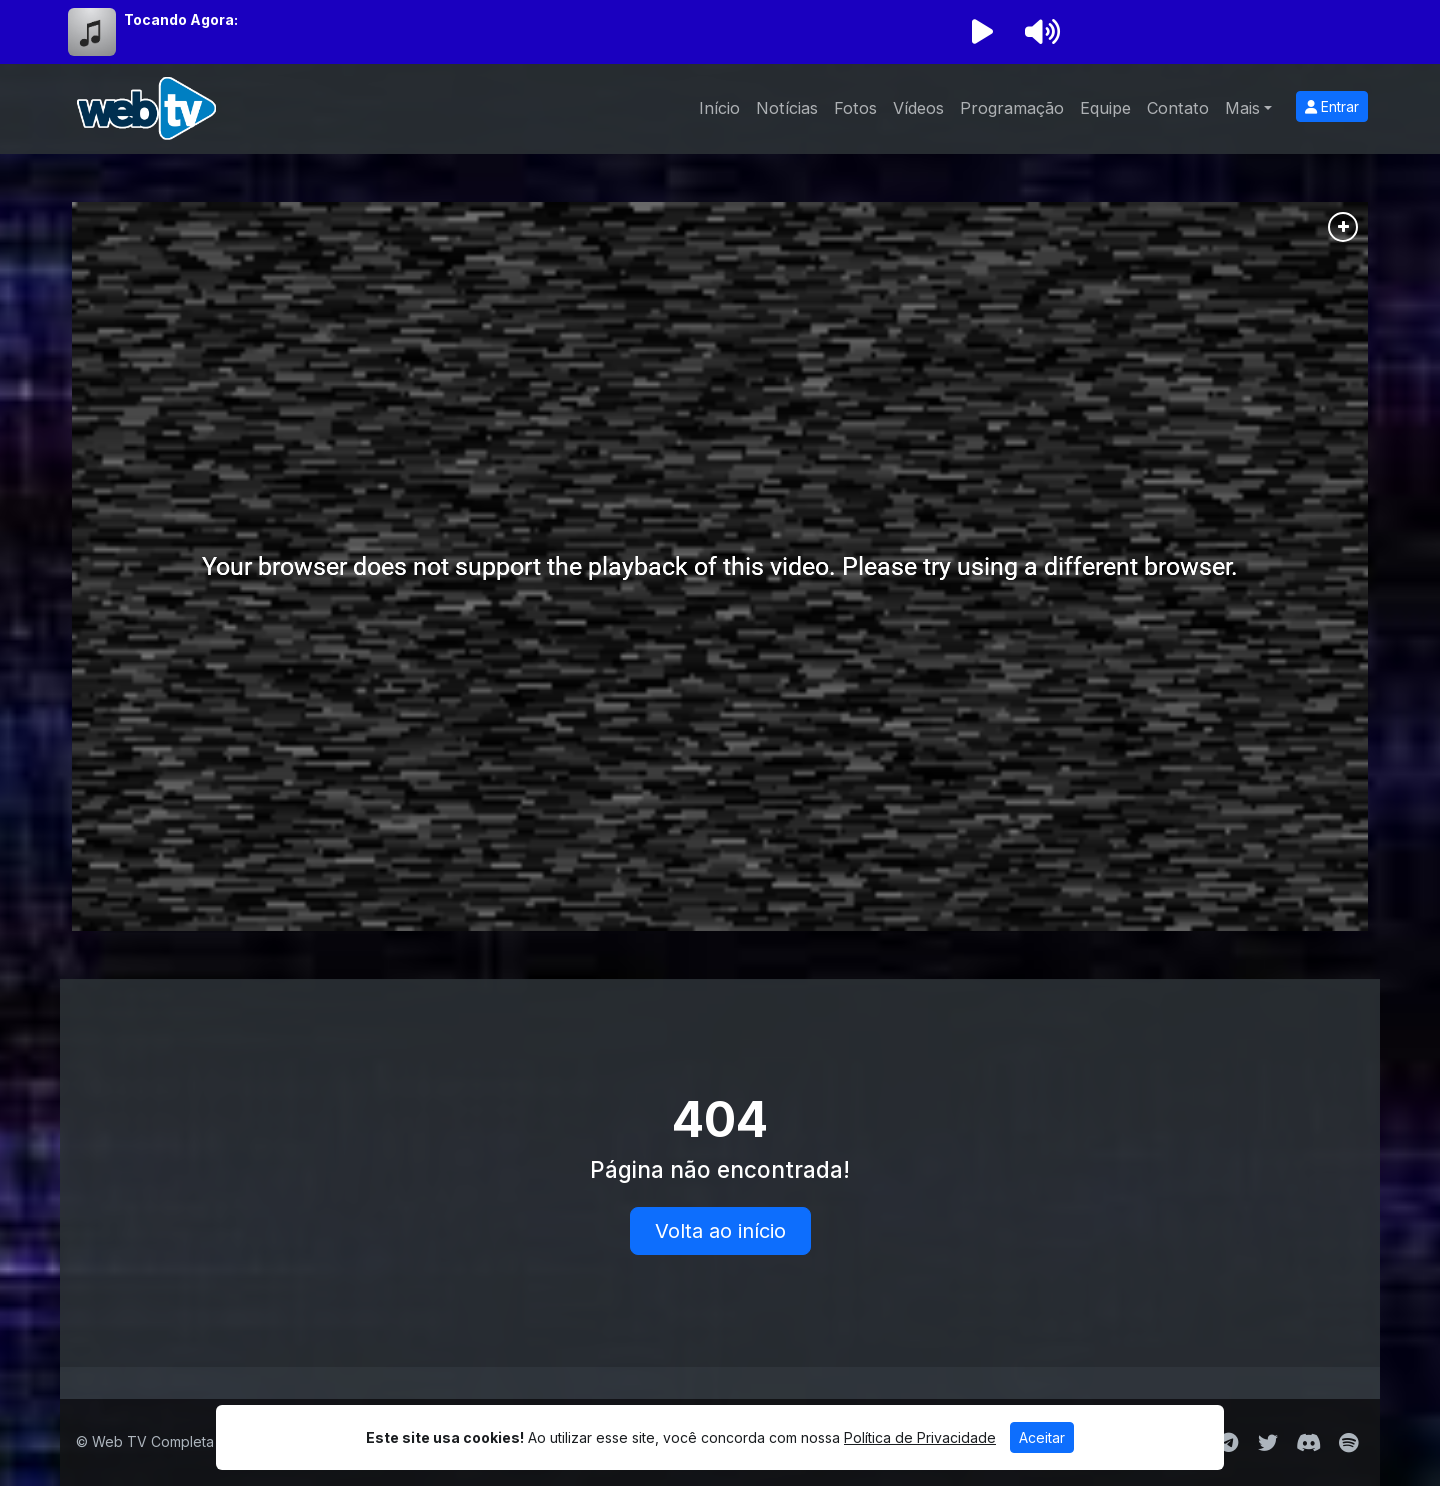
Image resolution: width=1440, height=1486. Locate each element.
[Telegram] (1228, 1443)
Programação (1012, 108)
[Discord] (1308, 1443)
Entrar (1332, 106)
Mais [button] (1242, 108)
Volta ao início (720, 1231)
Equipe (1105, 108)
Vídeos (918, 108)
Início (719, 108)
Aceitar (1042, 1437)
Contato (1178, 108)
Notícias (787, 108)
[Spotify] (1348, 1443)
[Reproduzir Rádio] (982, 32)
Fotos (855, 108)
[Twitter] (1268, 1443)
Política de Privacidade (920, 1437)
